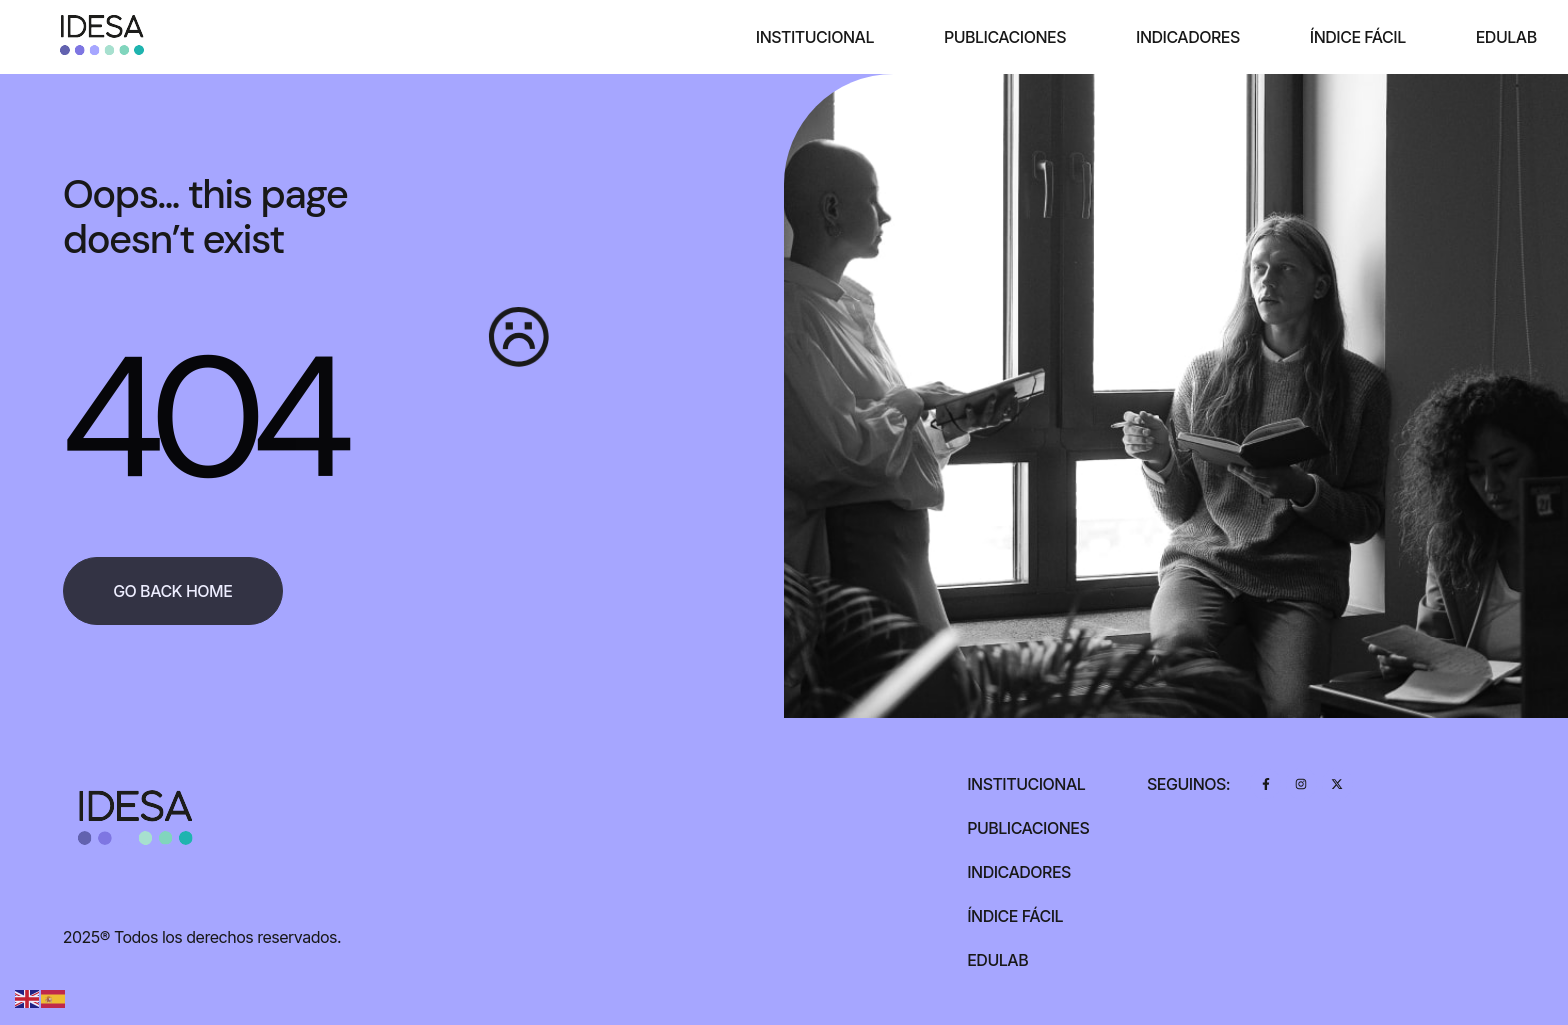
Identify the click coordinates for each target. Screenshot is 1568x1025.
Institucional (815, 37)
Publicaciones (1005, 37)
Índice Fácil (1358, 37)
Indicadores (1188, 37)
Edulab (1506, 37)
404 (200, 418)
